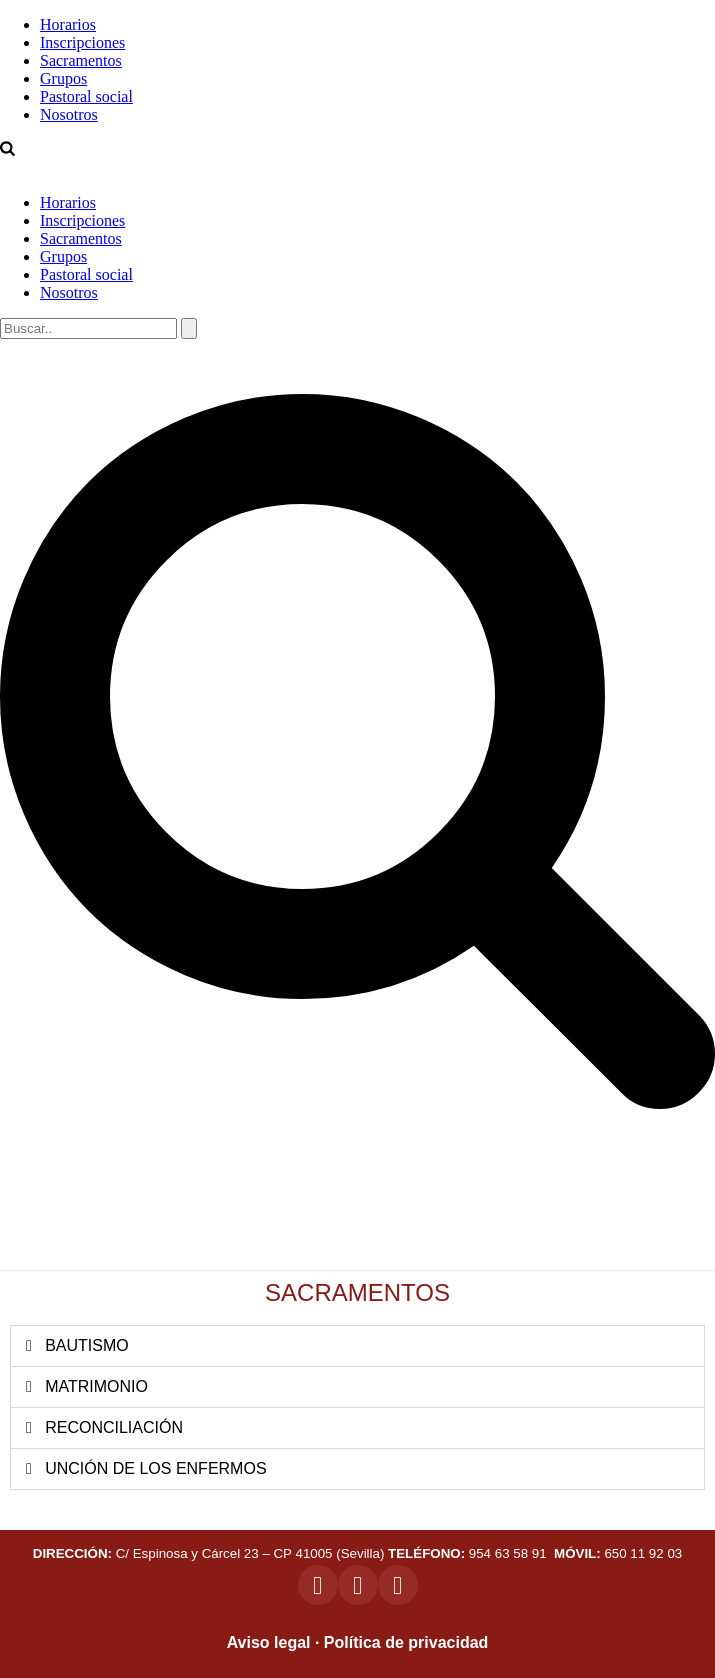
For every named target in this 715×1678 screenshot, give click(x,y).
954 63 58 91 (469, 1553)
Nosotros (69, 114)
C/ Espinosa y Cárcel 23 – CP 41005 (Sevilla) (209, 1553)
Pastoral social (86, 96)
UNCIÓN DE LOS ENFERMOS (155, 1468)
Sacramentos (81, 60)
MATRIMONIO (96, 1386)
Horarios (68, 24)
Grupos (63, 78)
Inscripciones (82, 42)
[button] (357, 1346)
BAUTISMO (87, 1345)
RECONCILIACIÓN (114, 1427)
